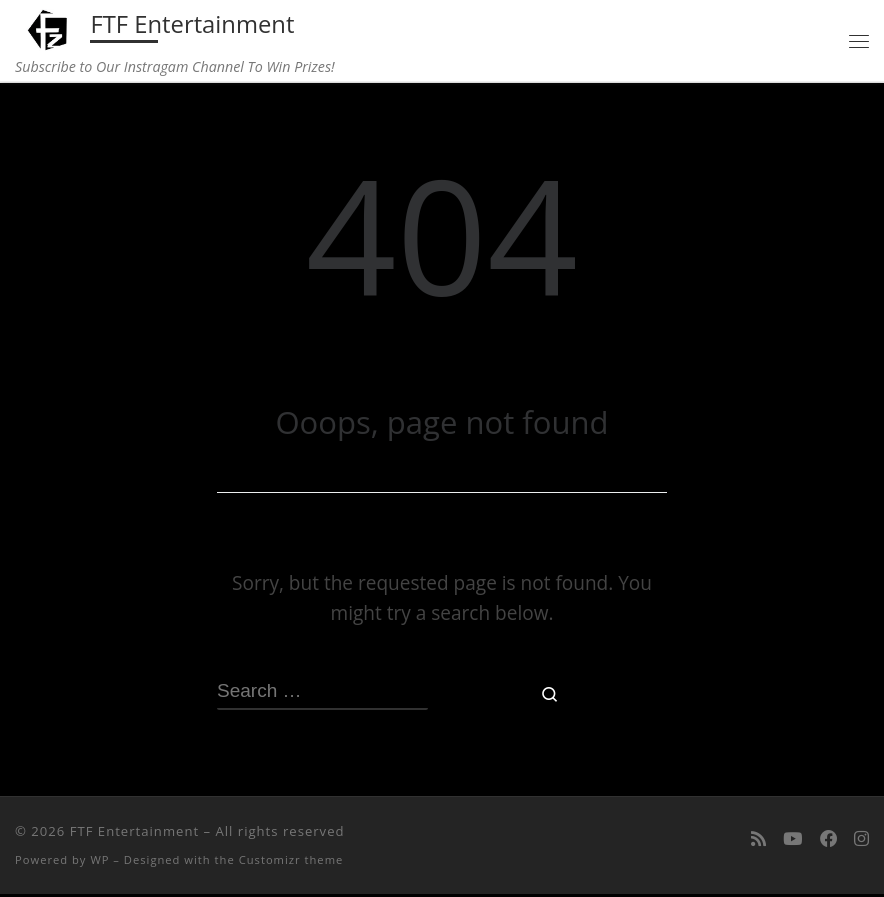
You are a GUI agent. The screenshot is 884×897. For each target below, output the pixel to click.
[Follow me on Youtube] (792, 841)
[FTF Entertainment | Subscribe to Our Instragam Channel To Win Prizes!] (51, 29)
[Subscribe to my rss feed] (758, 841)
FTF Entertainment (134, 833)
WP (99, 861)
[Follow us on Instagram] (861, 841)
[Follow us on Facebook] (828, 841)
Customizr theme (291, 861)
